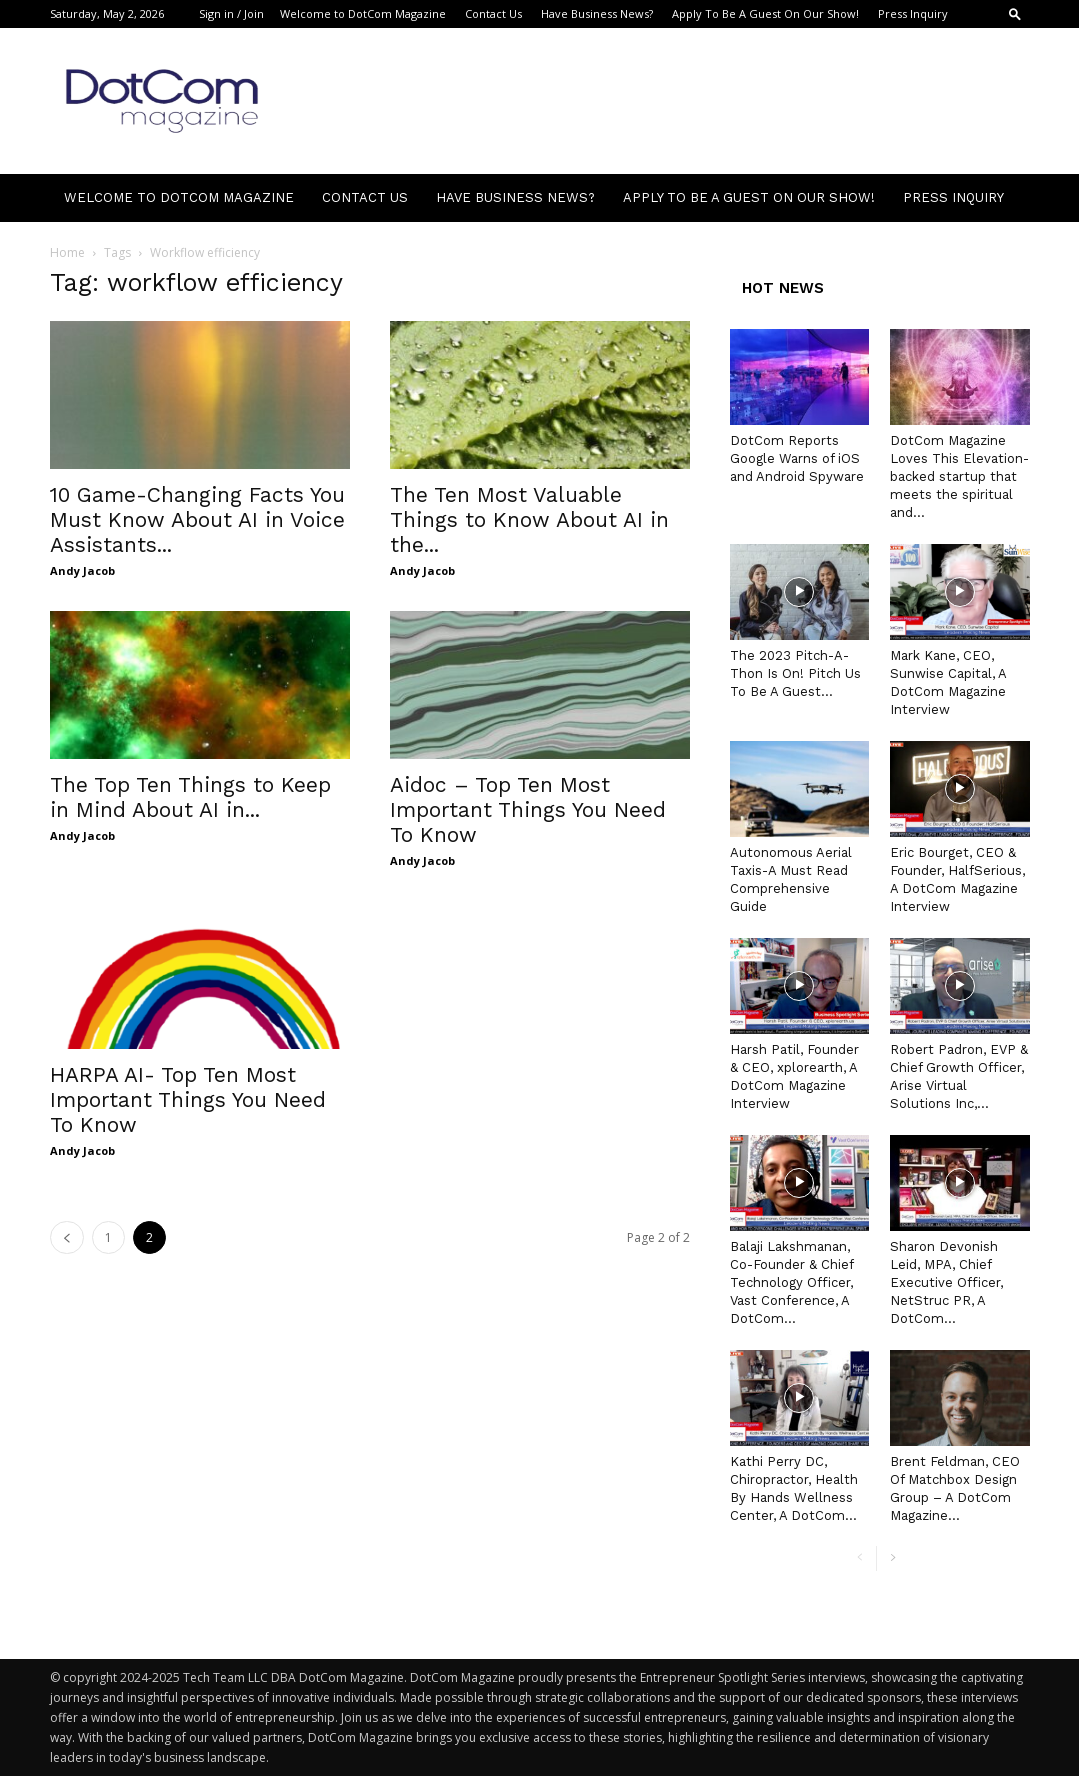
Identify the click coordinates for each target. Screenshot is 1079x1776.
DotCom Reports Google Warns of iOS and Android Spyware (797, 458)
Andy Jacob (82, 570)
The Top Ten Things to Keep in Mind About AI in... (190, 797)
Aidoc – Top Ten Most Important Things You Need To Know (528, 809)
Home (67, 252)
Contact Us (493, 13)
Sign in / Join (231, 13)
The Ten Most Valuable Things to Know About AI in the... (529, 519)
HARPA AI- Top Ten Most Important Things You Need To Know (188, 1099)
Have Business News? (597, 13)
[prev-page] (67, 1237)
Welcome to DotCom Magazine (363, 13)
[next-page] (892, 1558)
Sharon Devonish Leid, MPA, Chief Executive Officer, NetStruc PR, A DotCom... (946, 1282)
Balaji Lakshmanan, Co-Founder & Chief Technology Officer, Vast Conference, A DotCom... (791, 1282)
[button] (1015, 13)
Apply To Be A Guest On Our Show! (765, 13)
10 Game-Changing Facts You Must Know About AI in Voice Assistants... (197, 519)
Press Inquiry (913, 13)
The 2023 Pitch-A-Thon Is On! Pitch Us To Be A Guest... (795, 673)
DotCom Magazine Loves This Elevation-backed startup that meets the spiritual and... (959, 476)
